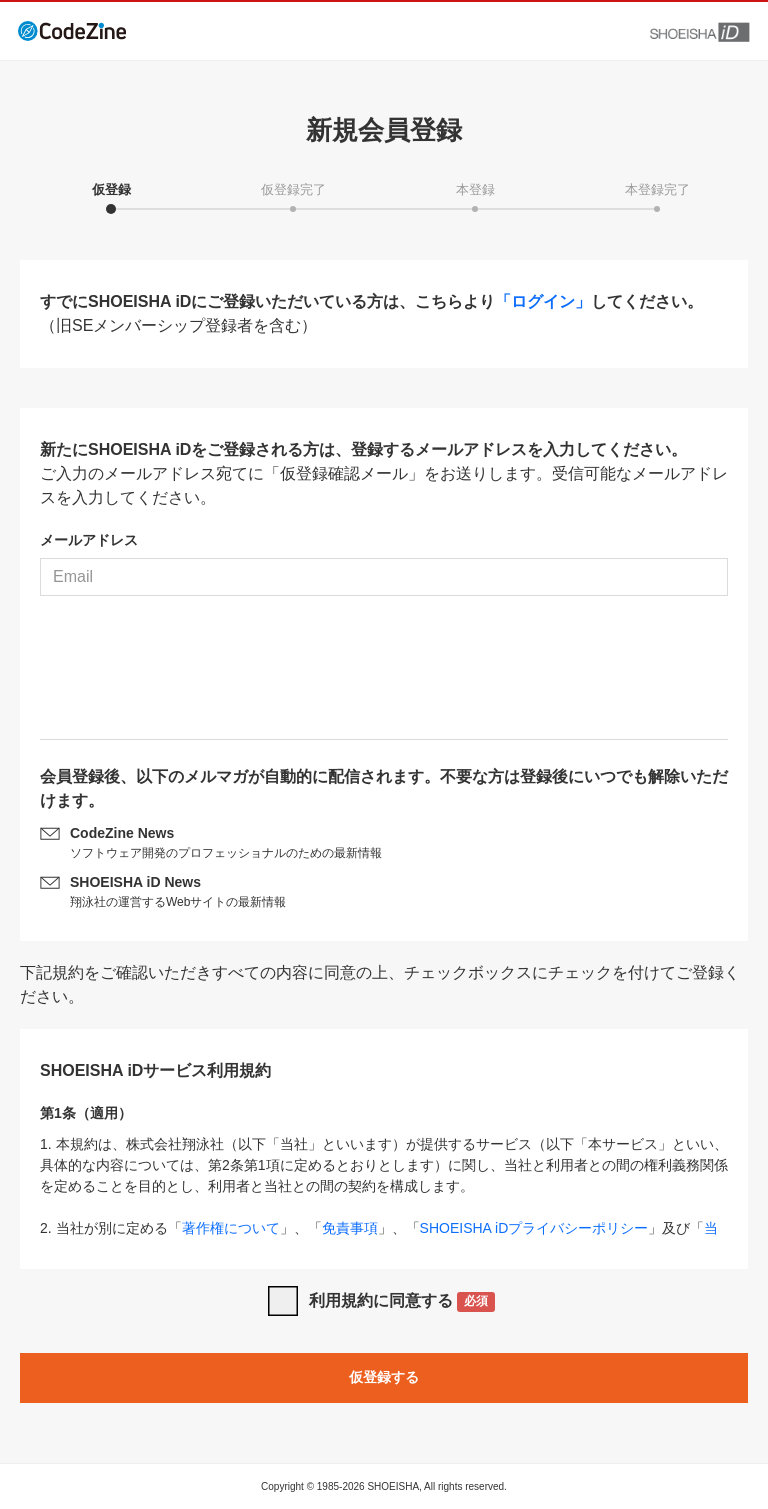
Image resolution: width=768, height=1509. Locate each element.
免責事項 (350, 1228)
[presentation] (384, 675)
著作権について (231, 1228)
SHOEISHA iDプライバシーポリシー (534, 1228)
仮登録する (384, 1377)
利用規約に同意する (402, 1302)
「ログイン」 (543, 301)
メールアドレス (89, 540)
